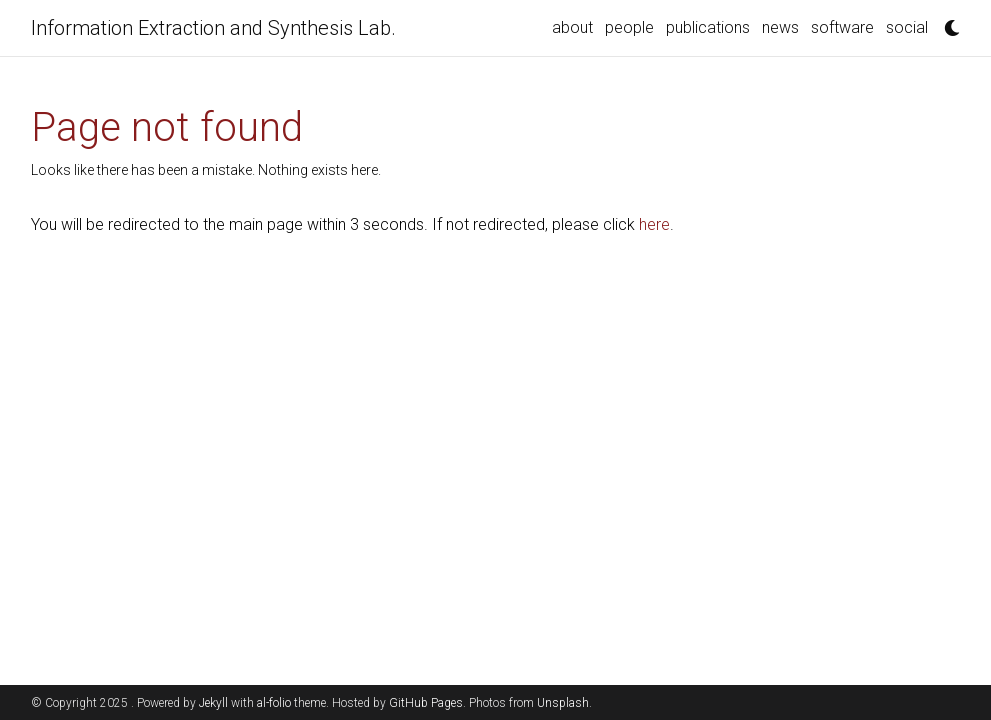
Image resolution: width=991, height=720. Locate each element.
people (629, 27)
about (572, 27)
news (780, 27)
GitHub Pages (426, 703)
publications (708, 27)
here (654, 224)
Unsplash (563, 703)
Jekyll (213, 703)
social (907, 27)
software (842, 27)
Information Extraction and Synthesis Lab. (213, 28)
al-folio (274, 703)
